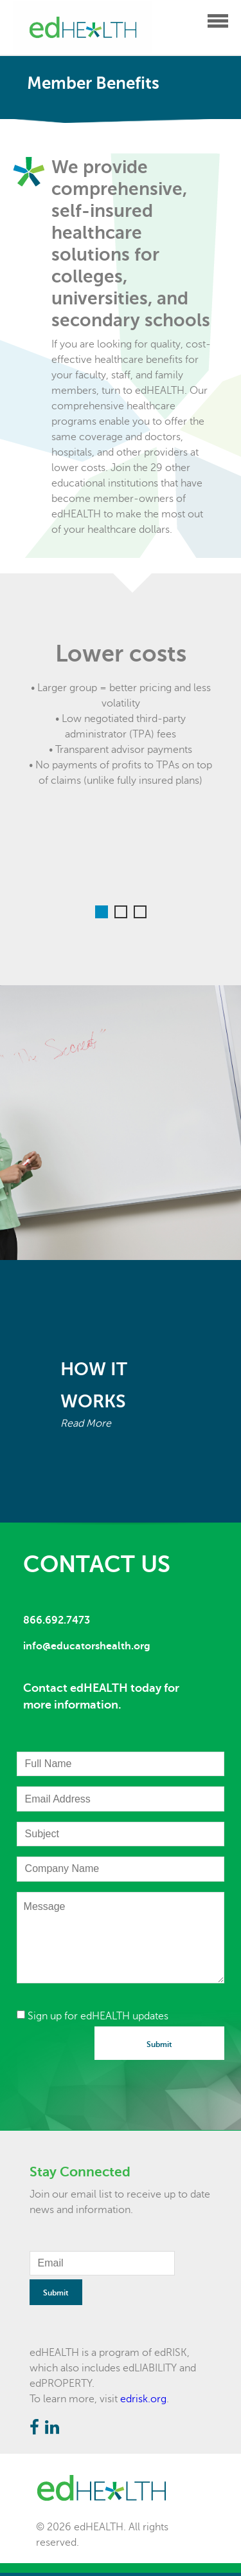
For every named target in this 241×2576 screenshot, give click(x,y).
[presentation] (114, 2051)
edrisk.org (143, 2399)
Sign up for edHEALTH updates (92, 2016)
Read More (85, 1423)
